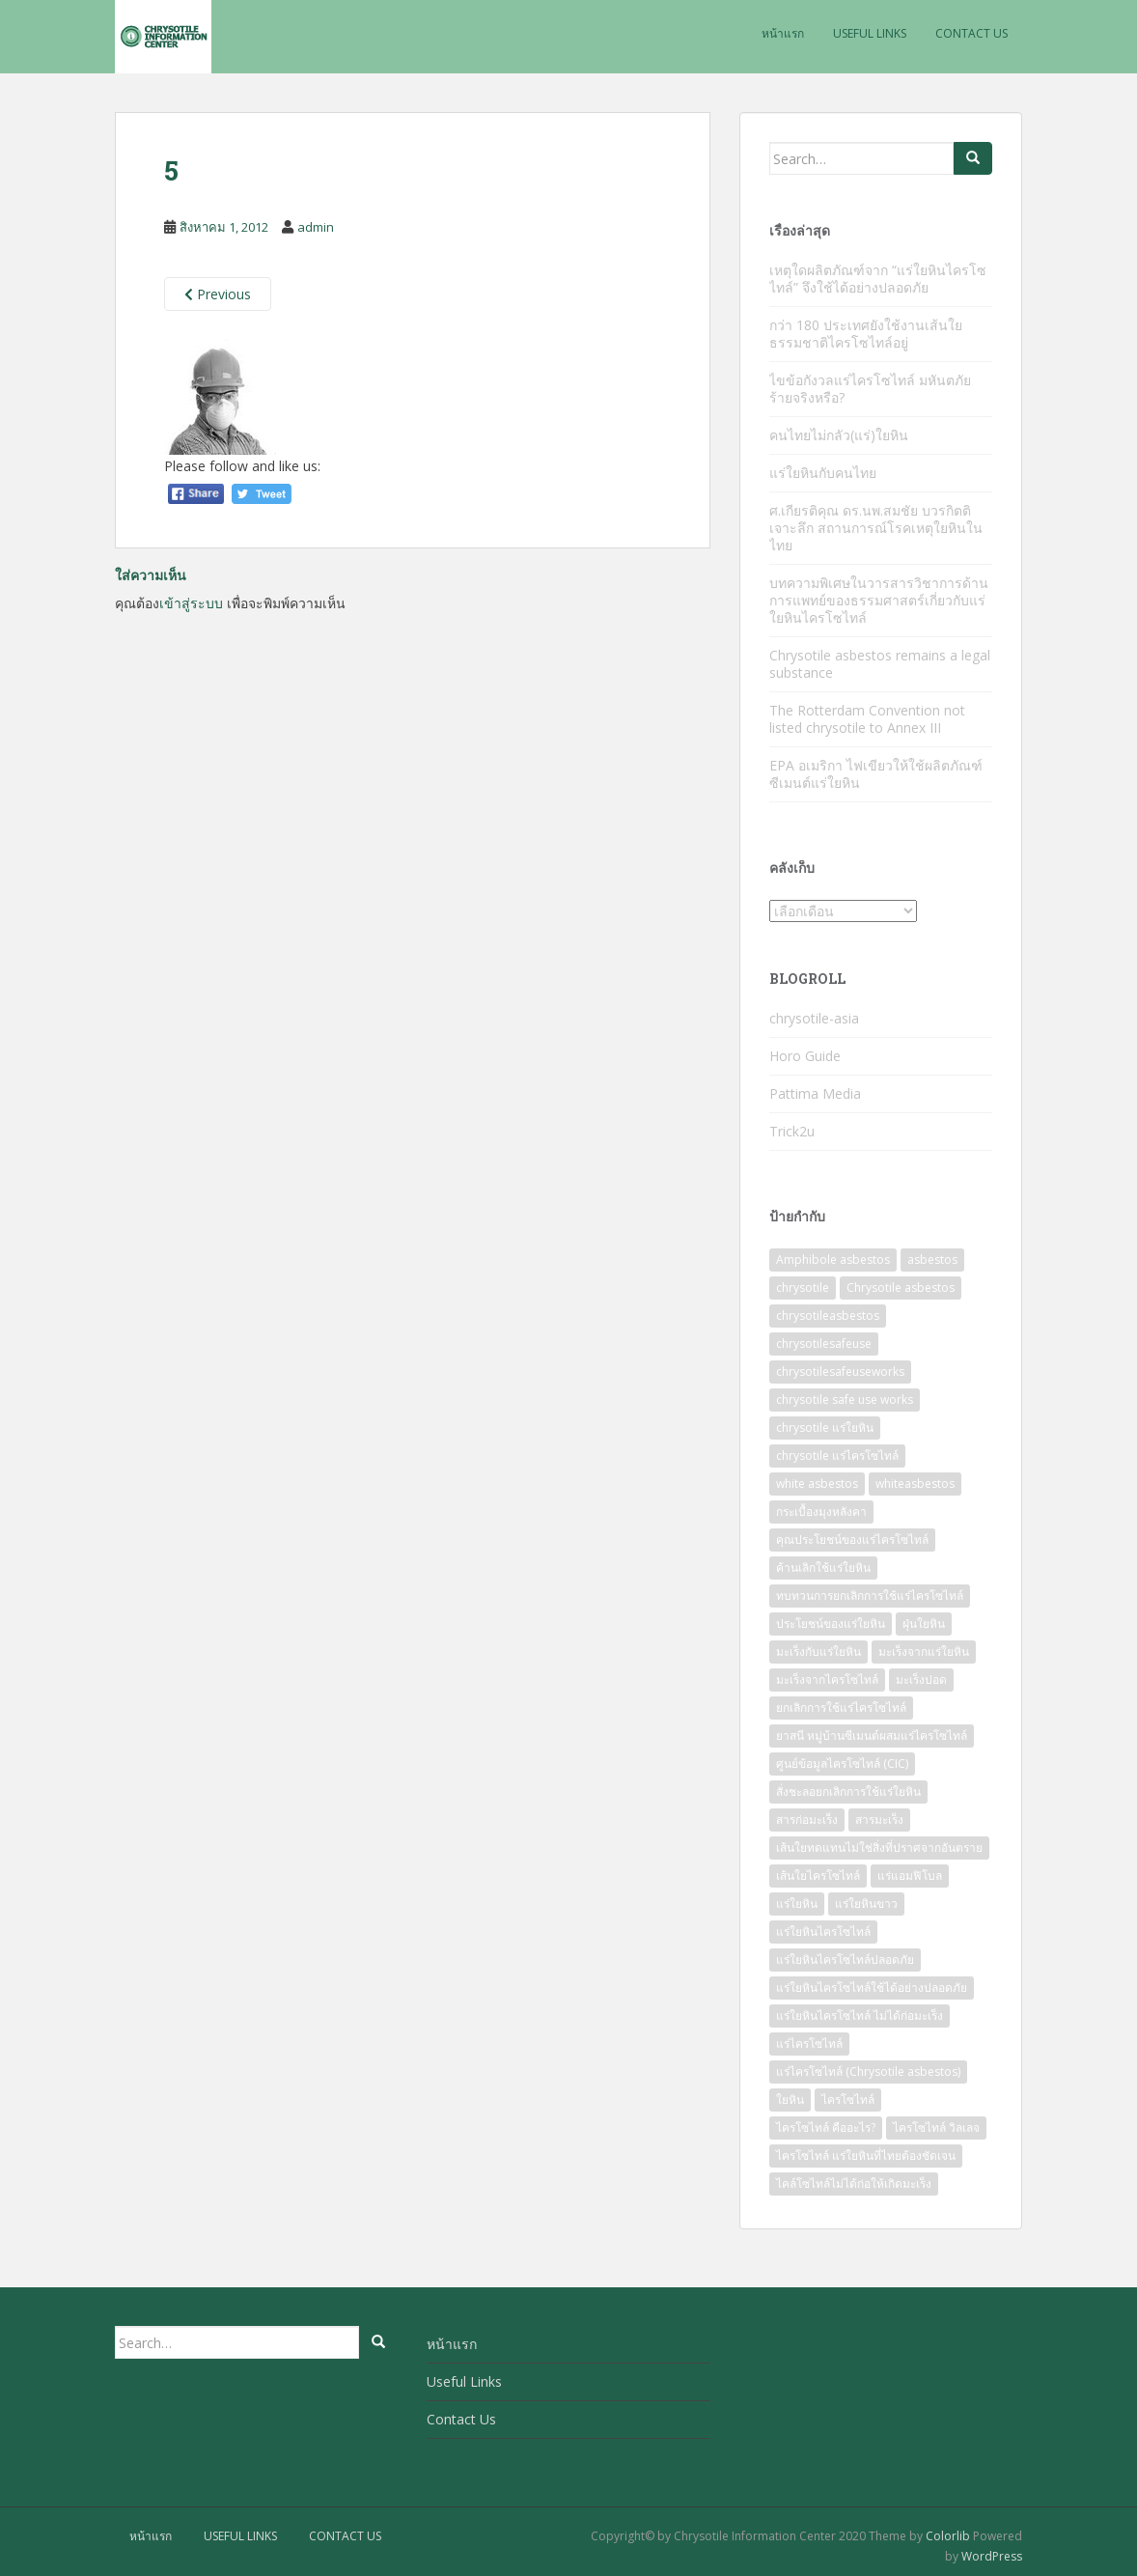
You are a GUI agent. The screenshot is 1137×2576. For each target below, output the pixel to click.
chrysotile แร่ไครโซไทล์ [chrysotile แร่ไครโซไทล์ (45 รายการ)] (837, 1455)
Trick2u (792, 1131)
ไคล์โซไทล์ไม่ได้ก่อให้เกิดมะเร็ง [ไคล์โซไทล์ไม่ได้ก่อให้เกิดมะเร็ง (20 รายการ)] (853, 2183)
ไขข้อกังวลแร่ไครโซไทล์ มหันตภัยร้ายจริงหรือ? (870, 388)
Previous (217, 294)
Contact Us (971, 33)
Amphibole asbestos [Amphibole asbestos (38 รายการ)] (833, 1259)
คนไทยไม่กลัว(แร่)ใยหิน (838, 435)
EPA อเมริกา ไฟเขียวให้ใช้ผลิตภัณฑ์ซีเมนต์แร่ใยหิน (876, 774)
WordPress (991, 2556)
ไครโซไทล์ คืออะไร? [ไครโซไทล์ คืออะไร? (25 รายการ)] (825, 2127)
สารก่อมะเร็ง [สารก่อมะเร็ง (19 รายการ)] (807, 1819)
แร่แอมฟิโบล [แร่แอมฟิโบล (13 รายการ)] (909, 1875)
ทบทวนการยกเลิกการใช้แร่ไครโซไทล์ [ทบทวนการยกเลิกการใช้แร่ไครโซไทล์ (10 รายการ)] (869, 1595)
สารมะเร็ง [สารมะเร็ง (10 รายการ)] (879, 1819)
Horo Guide (805, 1056)
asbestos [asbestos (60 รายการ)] (932, 1259)
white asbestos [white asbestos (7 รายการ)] (817, 1483)
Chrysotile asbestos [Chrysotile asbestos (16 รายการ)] (900, 1287)
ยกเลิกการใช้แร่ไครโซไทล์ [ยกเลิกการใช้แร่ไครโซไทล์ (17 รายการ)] (841, 1707)
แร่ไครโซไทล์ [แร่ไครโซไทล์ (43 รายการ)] (809, 2043)
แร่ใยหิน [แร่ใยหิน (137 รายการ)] (797, 1903)
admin (315, 227)
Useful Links (869, 33)
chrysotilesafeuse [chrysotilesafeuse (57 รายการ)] (824, 1343)
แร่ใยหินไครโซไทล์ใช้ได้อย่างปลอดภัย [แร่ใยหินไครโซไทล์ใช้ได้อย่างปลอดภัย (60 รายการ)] (871, 1987)
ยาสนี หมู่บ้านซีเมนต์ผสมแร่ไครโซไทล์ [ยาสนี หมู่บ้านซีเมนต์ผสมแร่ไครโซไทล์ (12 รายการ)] (871, 1735)
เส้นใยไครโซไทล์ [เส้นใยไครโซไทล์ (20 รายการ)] (818, 1875)
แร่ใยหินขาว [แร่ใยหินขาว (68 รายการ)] (866, 1903)
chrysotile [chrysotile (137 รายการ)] (802, 1287)
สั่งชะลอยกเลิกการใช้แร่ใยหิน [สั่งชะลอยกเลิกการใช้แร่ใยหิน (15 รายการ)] (848, 1791)
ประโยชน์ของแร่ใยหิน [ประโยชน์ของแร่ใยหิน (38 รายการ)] (830, 1623)
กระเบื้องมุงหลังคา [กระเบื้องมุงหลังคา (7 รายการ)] (821, 1511)
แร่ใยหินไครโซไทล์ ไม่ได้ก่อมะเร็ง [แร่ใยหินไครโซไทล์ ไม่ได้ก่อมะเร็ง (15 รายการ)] (859, 2015)
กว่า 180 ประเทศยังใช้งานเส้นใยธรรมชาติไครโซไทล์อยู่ (865, 333)
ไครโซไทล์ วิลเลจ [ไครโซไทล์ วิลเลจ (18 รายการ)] (936, 2127)
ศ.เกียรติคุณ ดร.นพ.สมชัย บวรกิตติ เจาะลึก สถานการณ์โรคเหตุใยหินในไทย (876, 527)
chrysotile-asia (814, 1018)
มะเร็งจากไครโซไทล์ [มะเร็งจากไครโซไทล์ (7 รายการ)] (827, 1679)
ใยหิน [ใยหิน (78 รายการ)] (790, 2099)
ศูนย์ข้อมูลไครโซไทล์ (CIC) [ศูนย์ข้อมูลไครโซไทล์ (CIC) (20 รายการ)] (842, 1763)
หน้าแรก (783, 33)
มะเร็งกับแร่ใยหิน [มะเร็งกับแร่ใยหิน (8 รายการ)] (818, 1651)
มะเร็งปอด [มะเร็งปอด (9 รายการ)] (921, 1679)
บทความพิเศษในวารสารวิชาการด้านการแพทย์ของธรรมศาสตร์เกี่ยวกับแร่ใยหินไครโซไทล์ (878, 600)
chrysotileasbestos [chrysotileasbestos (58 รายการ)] (827, 1315)
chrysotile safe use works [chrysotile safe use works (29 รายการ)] (844, 1399)
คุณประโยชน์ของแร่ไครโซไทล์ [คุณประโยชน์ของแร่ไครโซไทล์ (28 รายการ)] (852, 1539)
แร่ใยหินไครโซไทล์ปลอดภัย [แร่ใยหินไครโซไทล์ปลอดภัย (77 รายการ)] (845, 1959)
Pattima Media (815, 1093)
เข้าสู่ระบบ (191, 603)
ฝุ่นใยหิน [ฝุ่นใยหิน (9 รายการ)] (923, 1623)
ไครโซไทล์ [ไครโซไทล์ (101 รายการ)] (847, 2099)
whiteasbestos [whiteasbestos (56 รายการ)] (915, 1483)
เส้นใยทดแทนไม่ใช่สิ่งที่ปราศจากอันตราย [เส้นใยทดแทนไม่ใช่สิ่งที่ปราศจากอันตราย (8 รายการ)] (879, 1847)
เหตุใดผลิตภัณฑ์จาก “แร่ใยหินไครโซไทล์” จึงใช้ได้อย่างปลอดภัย (877, 278)
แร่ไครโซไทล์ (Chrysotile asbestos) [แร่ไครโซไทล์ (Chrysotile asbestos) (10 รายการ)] (868, 2071)
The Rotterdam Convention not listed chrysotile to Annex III (867, 719)
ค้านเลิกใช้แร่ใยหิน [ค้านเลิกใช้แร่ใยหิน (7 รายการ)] (823, 1567)
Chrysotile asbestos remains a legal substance (879, 664)
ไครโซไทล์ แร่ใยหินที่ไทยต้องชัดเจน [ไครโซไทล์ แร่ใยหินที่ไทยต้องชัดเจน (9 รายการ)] (866, 2155)
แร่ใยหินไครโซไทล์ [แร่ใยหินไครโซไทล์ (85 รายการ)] (823, 1931)
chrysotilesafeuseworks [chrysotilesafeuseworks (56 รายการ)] (840, 1371)
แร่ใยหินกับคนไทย (822, 472)
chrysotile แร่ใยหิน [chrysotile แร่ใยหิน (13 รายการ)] (825, 1427)
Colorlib (948, 2536)
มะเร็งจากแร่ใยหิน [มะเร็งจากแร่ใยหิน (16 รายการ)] (923, 1651)
